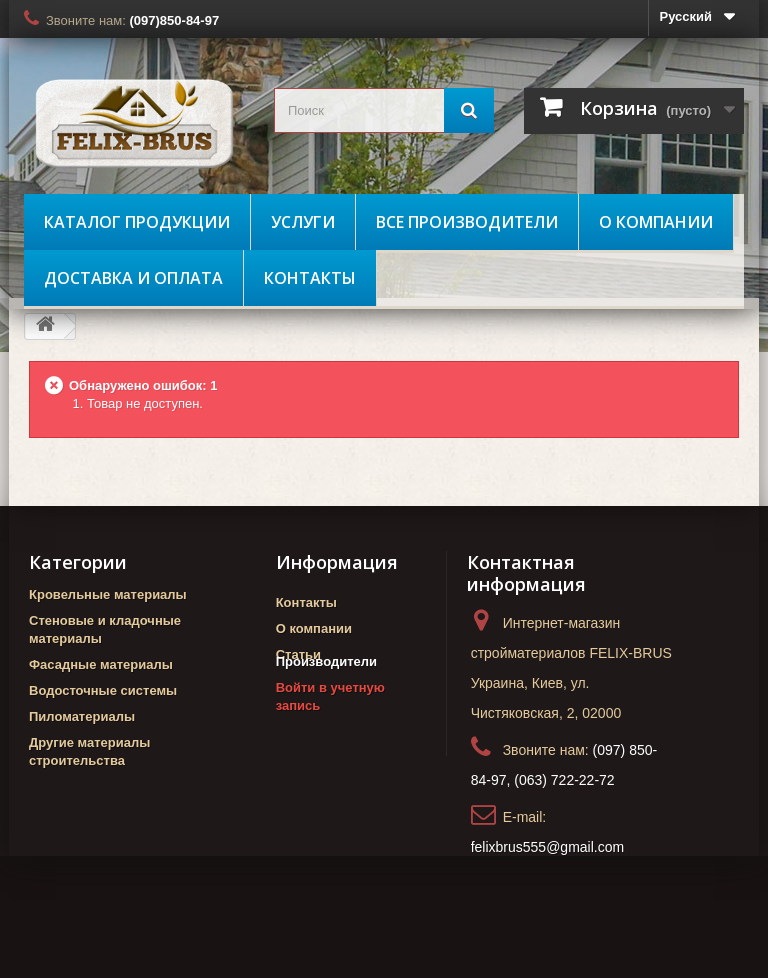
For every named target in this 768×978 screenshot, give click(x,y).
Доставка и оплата (133, 278)
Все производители (467, 222)
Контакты (310, 278)
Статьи (298, 654)
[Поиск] (469, 110)
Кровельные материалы (108, 594)
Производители (326, 689)
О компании (656, 222)
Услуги (303, 222)
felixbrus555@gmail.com (548, 847)
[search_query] (384, 110)
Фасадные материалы (101, 664)
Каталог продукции (137, 222)
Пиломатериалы (82, 716)
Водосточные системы (103, 690)
